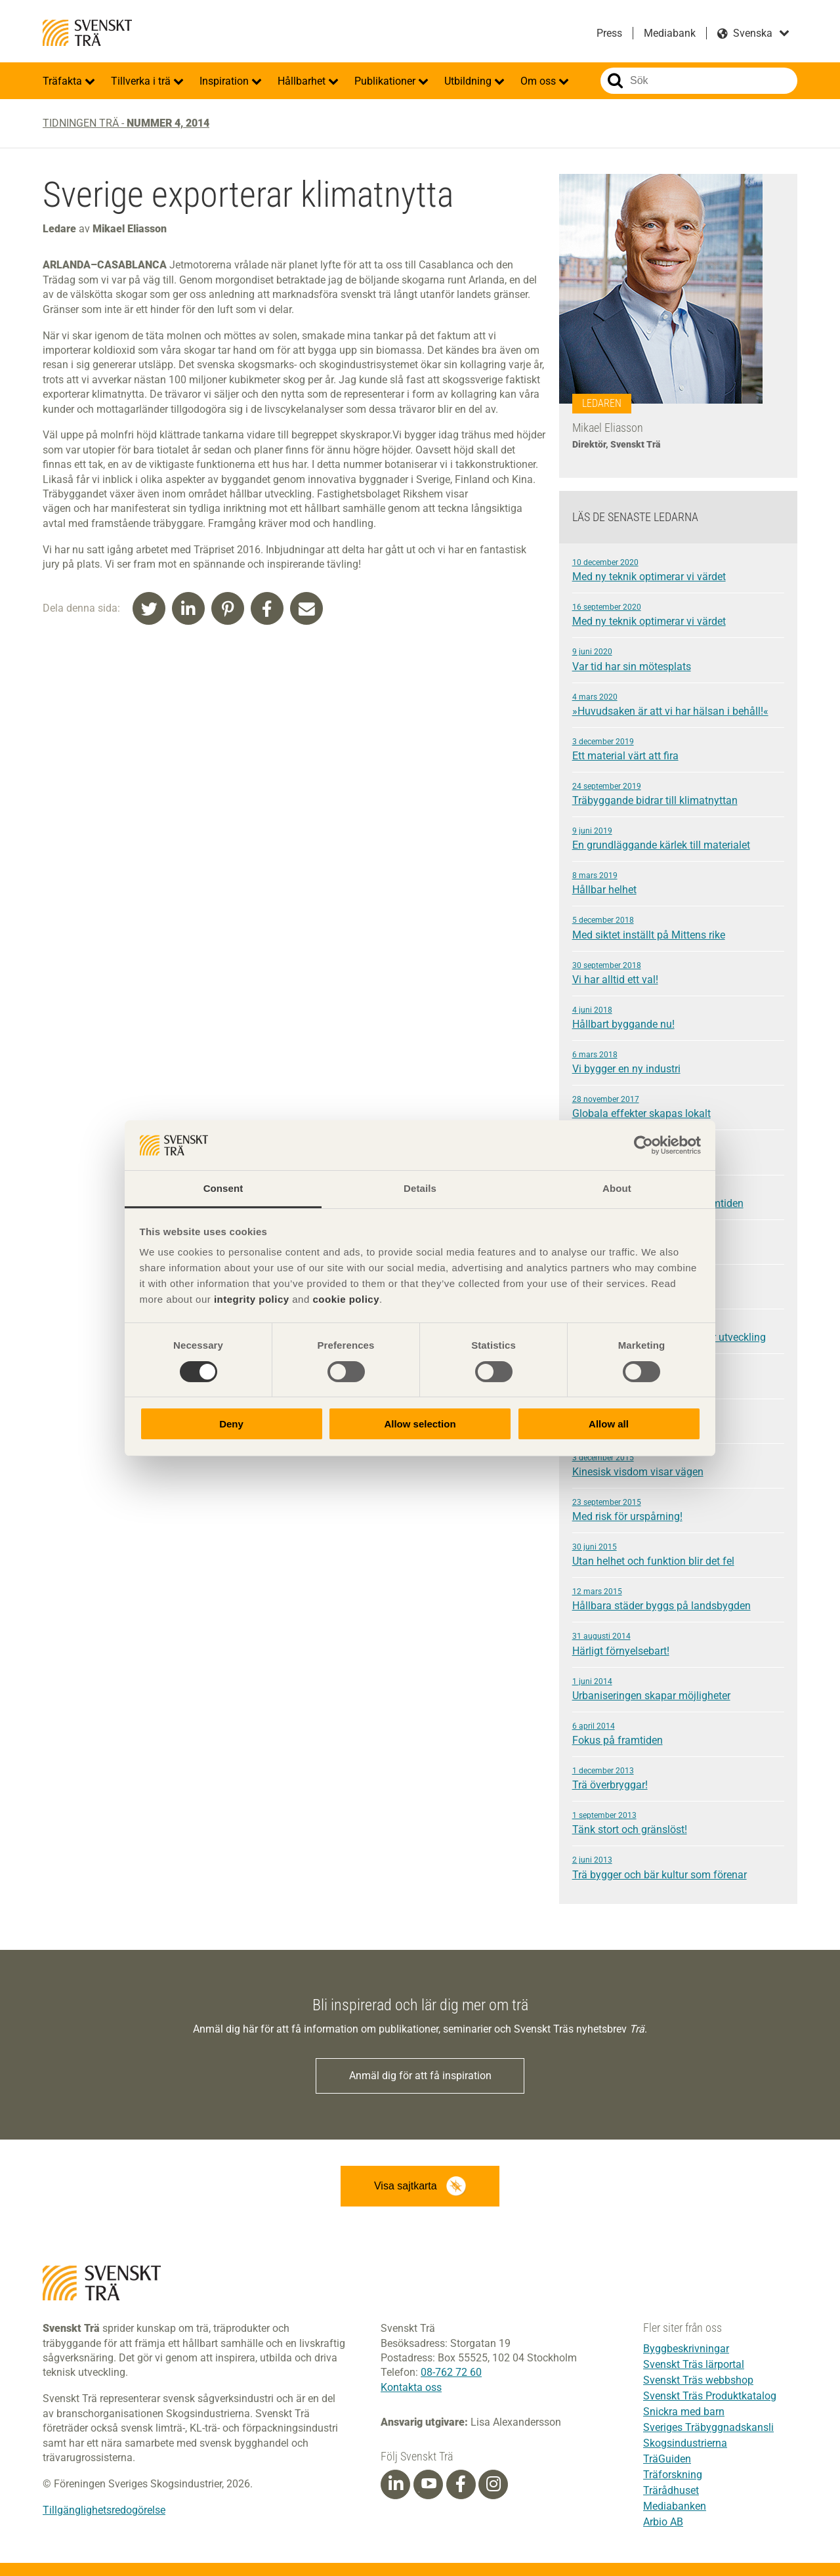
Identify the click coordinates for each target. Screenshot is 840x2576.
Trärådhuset (671, 2490)
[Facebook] (460, 2485)
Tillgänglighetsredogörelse (104, 2510)
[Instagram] (493, 2485)
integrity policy (251, 1299)
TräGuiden (667, 2459)
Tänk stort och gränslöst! (678, 1822)
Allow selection (419, 1423)
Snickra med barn (683, 2411)
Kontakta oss (411, 2387)
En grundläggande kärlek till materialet (678, 838)
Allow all (609, 1423)
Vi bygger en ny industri (678, 1062)
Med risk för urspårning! (678, 1509)
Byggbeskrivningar (686, 2348)
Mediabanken (674, 2506)
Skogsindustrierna (685, 2443)
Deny (231, 1423)
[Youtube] (428, 2484)
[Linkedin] (395, 2485)
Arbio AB (663, 2522)
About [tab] (616, 1188)
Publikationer (386, 81)
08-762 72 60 (451, 2372)
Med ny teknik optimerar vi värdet (678, 570)
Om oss (539, 81)
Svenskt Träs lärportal (693, 2364)
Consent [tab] (223, 1188)
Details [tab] (420, 1188)
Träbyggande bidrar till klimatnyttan (678, 793)
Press (609, 33)
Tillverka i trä (142, 81)
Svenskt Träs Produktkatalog (709, 2396)
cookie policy (345, 1299)
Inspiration (225, 81)
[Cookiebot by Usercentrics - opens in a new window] (643, 1145)
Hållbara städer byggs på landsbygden (678, 1599)
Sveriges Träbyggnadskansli (708, 2427)
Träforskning (672, 2474)
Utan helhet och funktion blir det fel (678, 1554)
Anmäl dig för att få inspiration (420, 2075)
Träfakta (64, 81)
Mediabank (670, 33)
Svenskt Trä (87, 33)
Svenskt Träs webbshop (698, 2380)
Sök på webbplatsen (615, 81)
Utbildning (469, 81)
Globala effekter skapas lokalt (678, 1106)
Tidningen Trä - (126, 123)
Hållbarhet (303, 81)
